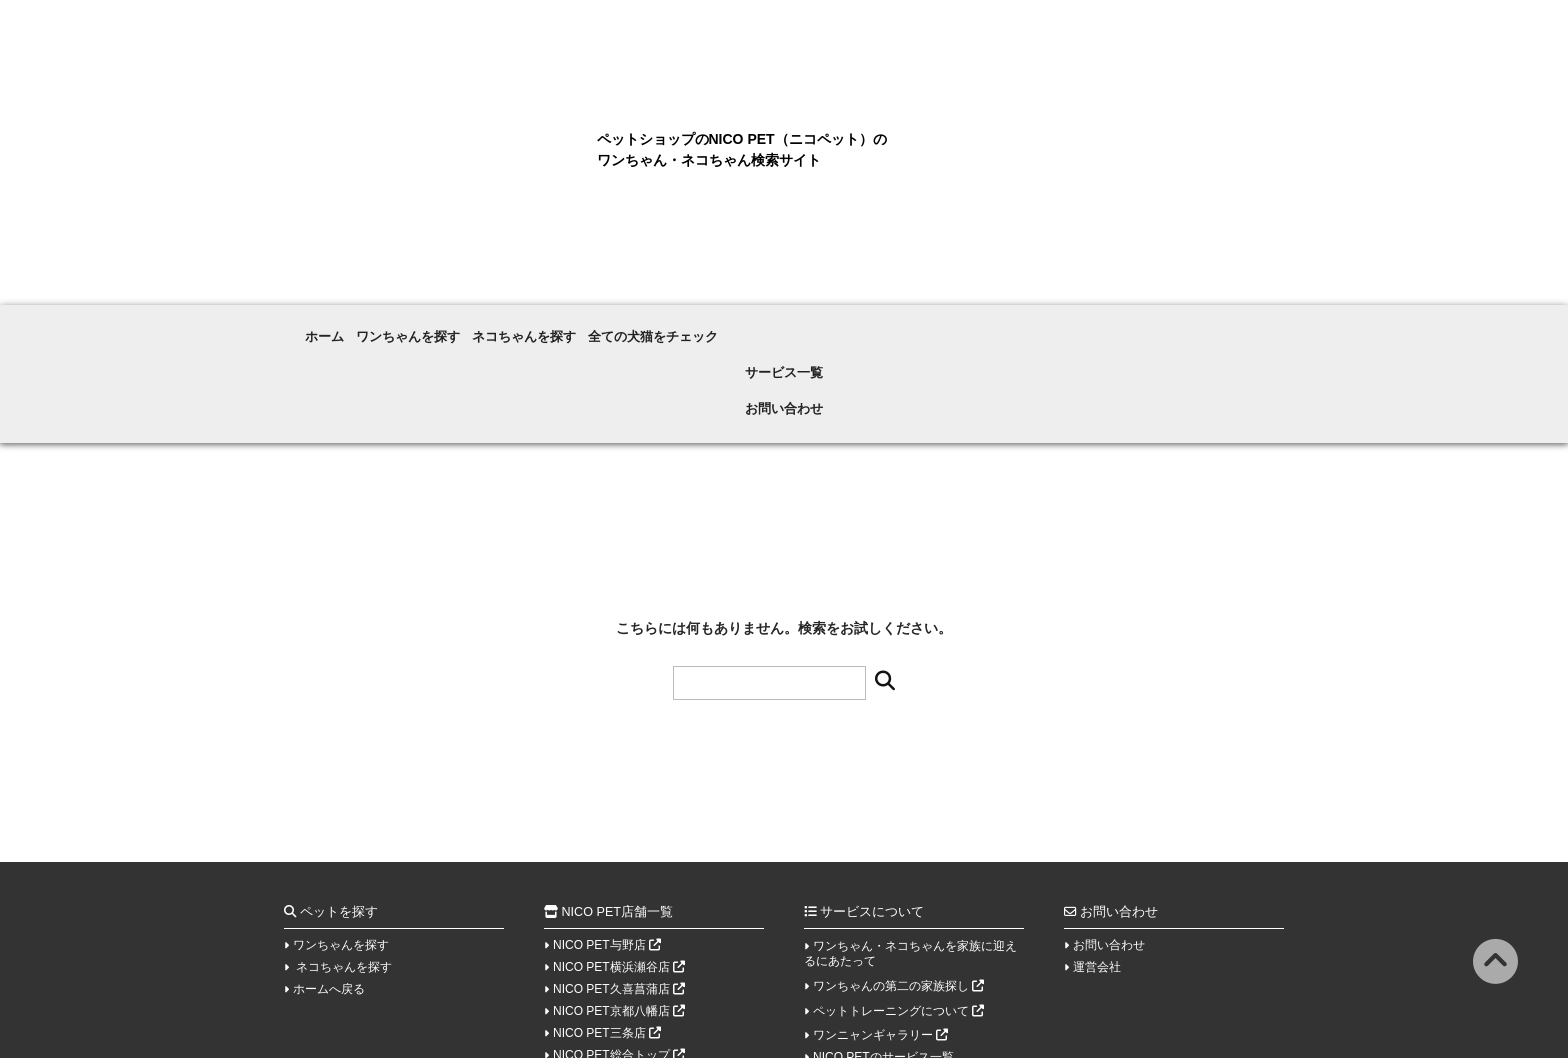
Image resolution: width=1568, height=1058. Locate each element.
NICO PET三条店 (607, 937)
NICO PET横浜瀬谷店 (619, 871)
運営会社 (1097, 871)
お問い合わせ (1094, 326)
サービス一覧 (934, 326)
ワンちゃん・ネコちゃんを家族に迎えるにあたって (910, 857)
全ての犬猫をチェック (764, 326)
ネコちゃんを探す (597, 326)
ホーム (326, 326)
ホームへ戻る (329, 893)
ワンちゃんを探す (444, 326)
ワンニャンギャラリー (880, 939)
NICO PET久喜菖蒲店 (619, 893)
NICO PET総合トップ (619, 959)
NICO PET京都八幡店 (619, 915)
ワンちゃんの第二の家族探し (898, 890)
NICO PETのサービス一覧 (883, 961)
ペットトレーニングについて (898, 915)
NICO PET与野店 (607, 849)
